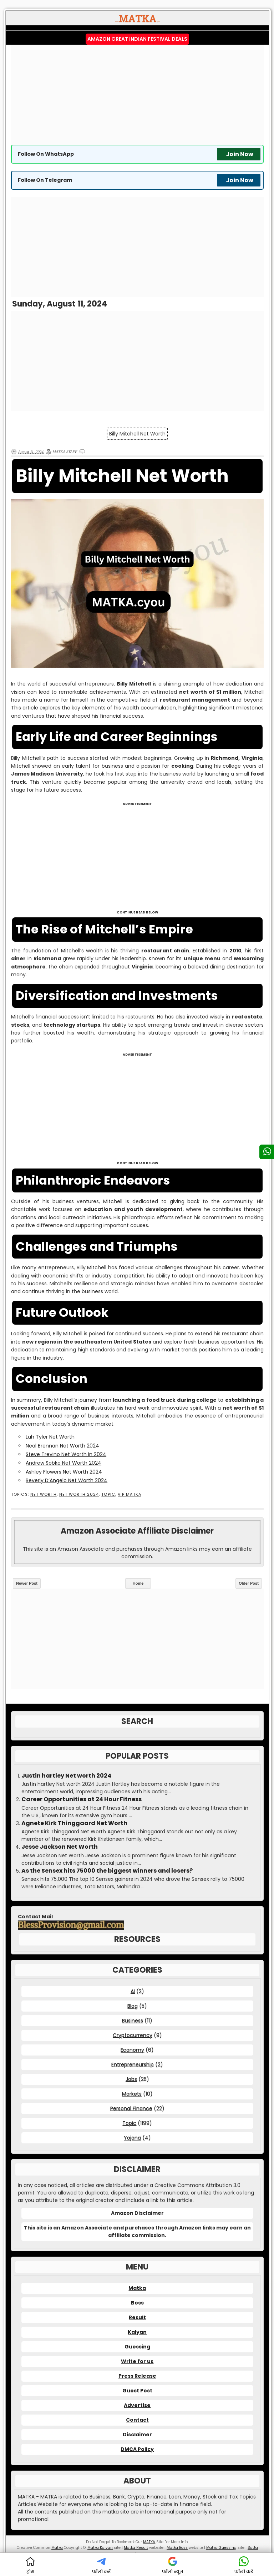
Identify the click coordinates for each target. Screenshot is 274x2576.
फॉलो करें (101, 2565)
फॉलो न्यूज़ (172, 2565)
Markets (132, 2093)
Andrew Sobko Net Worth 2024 (63, 1462)
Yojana (132, 2137)
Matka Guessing (221, 2547)
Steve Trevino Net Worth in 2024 (66, 1454)
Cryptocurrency (132, 2035)
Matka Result (136, 2547)
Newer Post (26, 1583)
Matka (137, 2288)
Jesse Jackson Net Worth (59, 1847)
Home (138, 1583)
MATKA (149, 2542)
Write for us (137, 2361)
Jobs (131, 2079)
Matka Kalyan (100, 2547)
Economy (132, 2049)
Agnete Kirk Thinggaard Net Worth (74, 1823)
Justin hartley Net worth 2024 (66, 1776)
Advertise (137, 2405)
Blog (132, 2005)
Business (132, 2020)
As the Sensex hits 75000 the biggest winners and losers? (107, 1871)
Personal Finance (131, 2108)
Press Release (137, 2376)
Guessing (137, 2346)
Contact (137, 2419)
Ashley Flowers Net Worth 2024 (64, 1471)
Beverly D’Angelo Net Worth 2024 (66, 1480)
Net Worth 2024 (79, 1494)
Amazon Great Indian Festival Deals (137, 39)
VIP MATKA (129, 1494)
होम (30, 2565)
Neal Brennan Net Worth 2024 (62, 1445)
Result (137, 2317)
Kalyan (137, 2332)
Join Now (239, 154)
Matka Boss (177, 2547)
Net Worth (43, 1494)
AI (133, 1991)
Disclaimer (137, 2434)
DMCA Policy (137, 2449)
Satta (253, 2547)
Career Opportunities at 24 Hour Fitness (81, 1799)
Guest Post (137, 2390)
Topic (108, 1494)
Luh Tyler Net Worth (50, 1436)
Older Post (249, 1583)
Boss (137, 2302)
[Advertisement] (137, 95)
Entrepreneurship (132, 2064)
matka (110, 2511)
